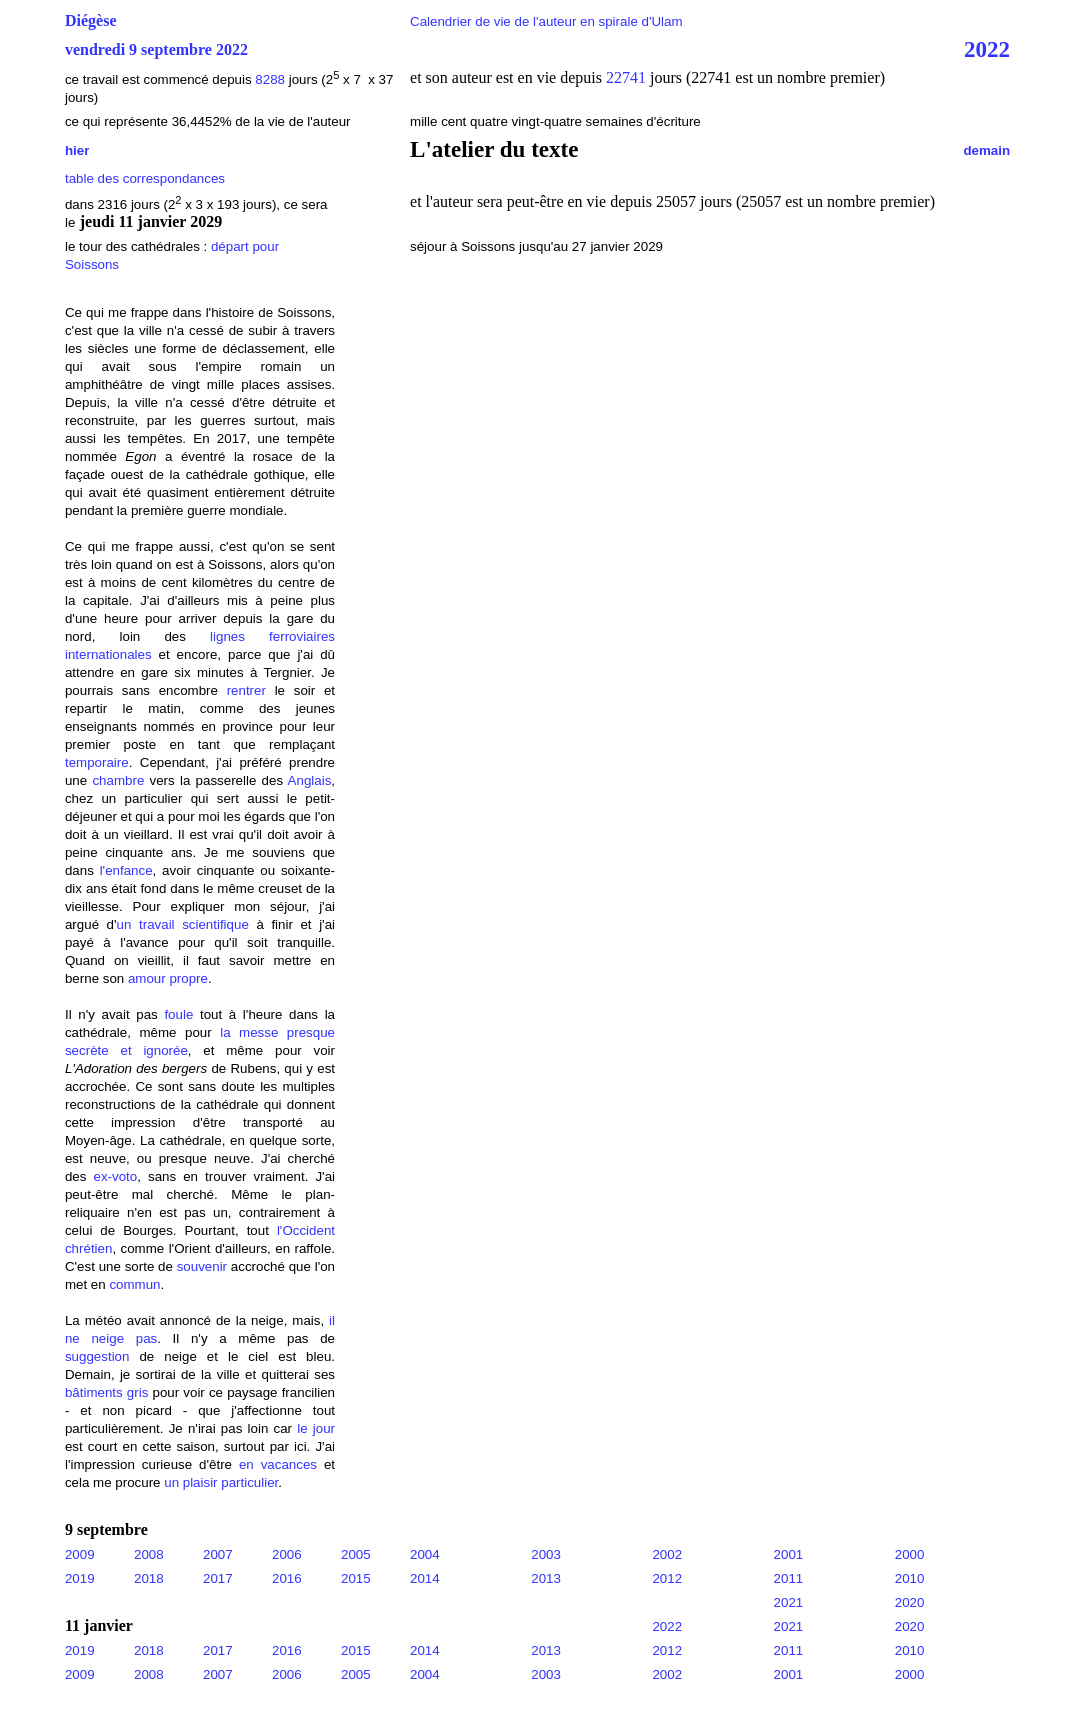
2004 (425, 1554)
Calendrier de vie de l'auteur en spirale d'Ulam (546, 21)
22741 (628, 77)
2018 (149, 1578)
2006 (287, 1554)
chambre (118, 780)
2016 (287, 1578)
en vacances (278, 1464)
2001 (789, 1554)
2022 (987, 49)
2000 (910, 1554)
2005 (356, 1554)
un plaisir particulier (221, 1482)
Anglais (310, 780)
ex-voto (116, 1176)
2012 (667, 1578)
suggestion (97, 1356)
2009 (80, 1554)
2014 (425, 1578)
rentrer (246, 690)
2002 (667, 1554)
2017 (218, 1578)
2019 (80, 1578)
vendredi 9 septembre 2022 (156, 49)
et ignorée (153, 1050)
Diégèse (91, 20)
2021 (789, 1602)
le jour (316, 1428)
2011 (789, 1578)
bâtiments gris (106, 1392)
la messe (249, 1032)
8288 (270, 79)
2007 (218, 1554)
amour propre (168, 978)
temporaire (97, 762)
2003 (546, 1554)
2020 (910, 1602)
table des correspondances (145, 178)
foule (178, 1014)
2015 (356, 1578)
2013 (546, 1578)
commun (134, 1284)
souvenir (202, 1266)
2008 (149, 1554)
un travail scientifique (183, 924)
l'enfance (126, 870)
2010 (910, 1578)
